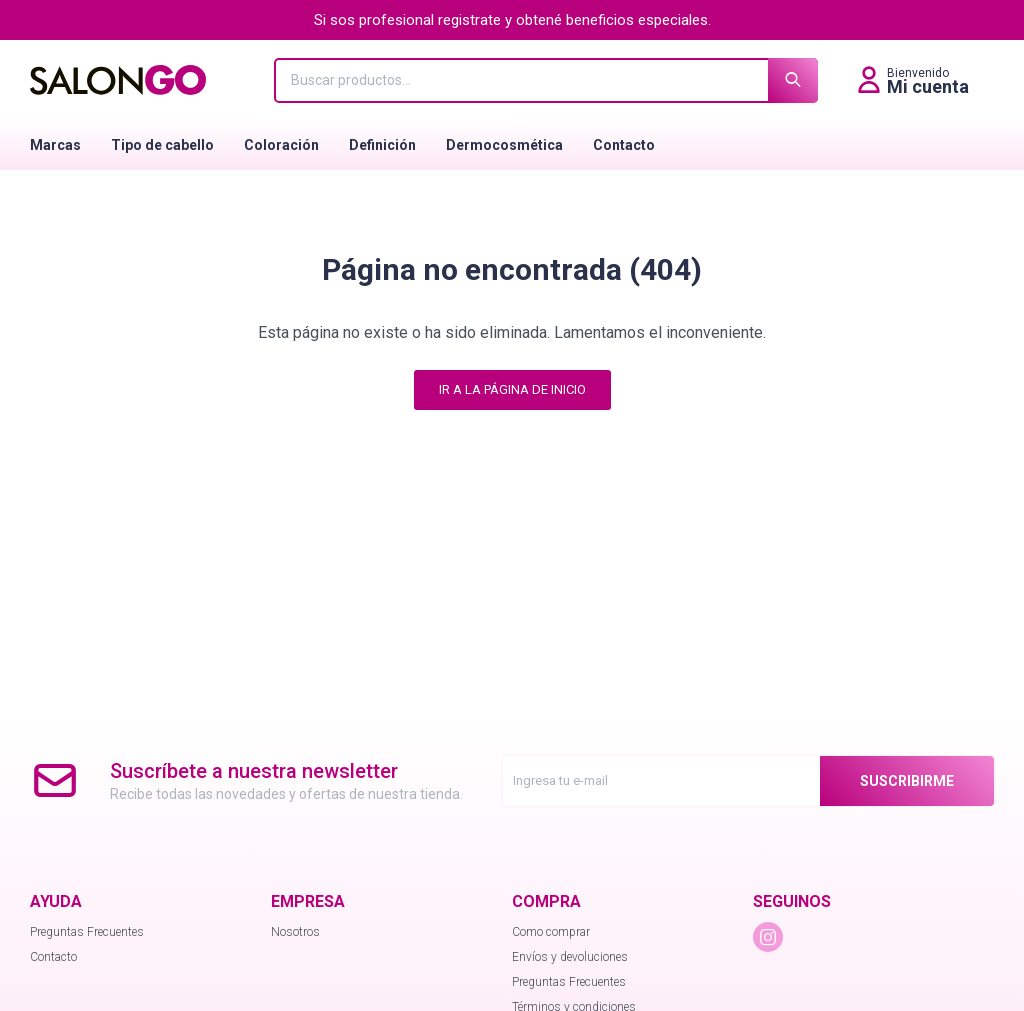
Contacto (624, 145)
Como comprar (551, 932)
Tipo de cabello (162, 145)
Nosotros (295, 932)
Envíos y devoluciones (570, 957)
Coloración (281, 145)
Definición (382, 145)
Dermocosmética (504, 145)
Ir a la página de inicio (512, 389)
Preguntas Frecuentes (87, 932)
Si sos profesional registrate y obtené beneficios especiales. (512, 20)
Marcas (55, 145)
